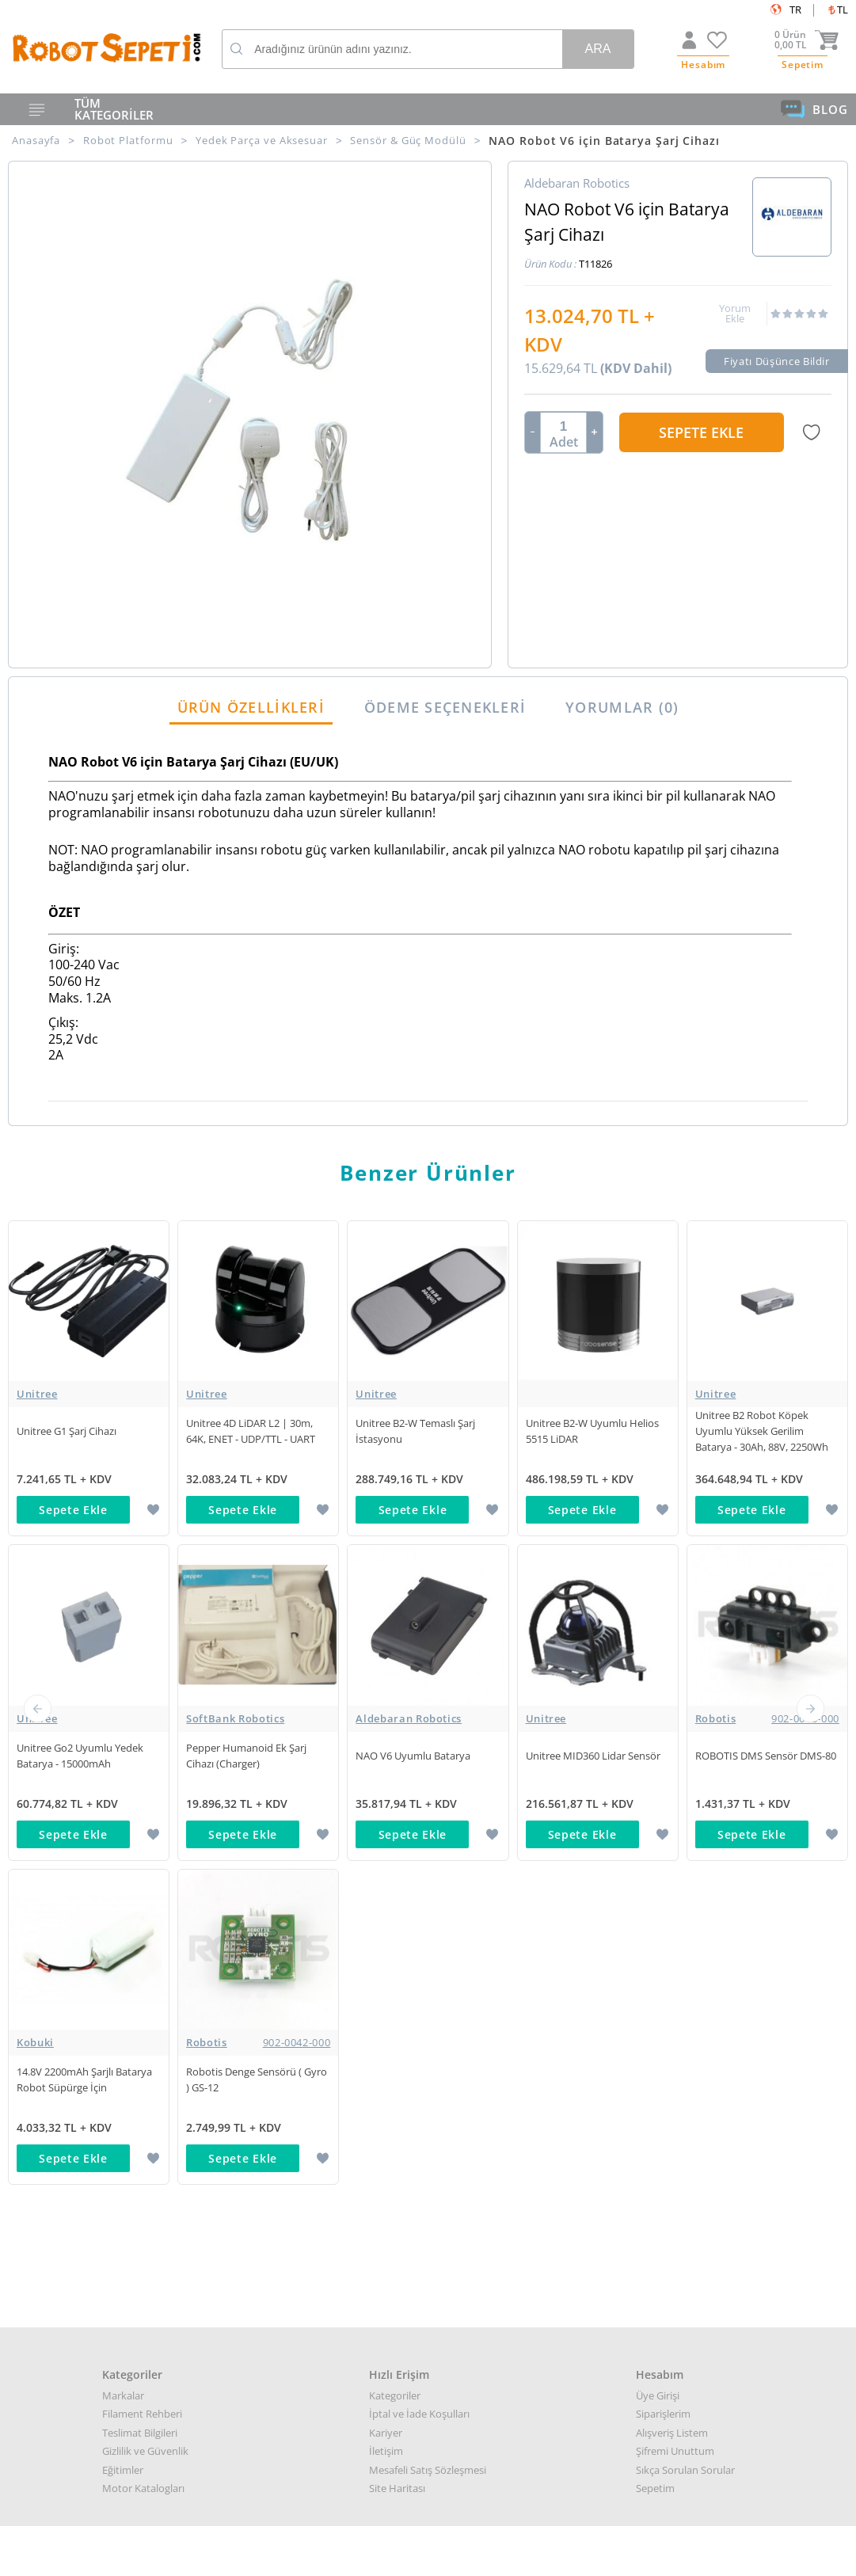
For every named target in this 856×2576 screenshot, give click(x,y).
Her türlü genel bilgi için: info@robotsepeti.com (428, 2209)
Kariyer (385, 1784)
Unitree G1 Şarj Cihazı (66, 1431)
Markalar (123, 1747)
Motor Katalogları (143, 1840)
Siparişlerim (663, 1766)
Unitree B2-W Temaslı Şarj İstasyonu (415, 1431)
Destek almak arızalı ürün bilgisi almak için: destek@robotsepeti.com (428, 2245)
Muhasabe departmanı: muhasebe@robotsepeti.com (428, 2263)
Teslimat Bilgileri (139, 1784)
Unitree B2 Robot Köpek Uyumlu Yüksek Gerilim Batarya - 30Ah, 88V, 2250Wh (761, 1431)
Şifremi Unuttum (675, 1803)
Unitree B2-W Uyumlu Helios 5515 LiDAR (592, 1431)
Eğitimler (122, 1821)
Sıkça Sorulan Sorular (685, 1821)
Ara (597, 48)
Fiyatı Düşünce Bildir (777, 361)
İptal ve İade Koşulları (419, 1766)
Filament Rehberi (142, 1766)
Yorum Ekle (735, 313)
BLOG (814, 109)
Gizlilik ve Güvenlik (145, 1803)
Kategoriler (394, 1747)
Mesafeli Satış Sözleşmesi (427, 1821)
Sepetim (655, 1840)
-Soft (345, 2556)
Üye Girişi (657, 1747)
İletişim (386, 1803)
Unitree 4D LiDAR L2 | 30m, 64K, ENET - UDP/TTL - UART (250, 1431)
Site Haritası (397, 1840)
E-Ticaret (380, 2556)
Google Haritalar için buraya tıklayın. (84, 2291)
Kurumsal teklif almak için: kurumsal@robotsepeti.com (428, 2227)
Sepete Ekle (701, 432)
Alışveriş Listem (672, 1784)
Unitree (37, 1394)
